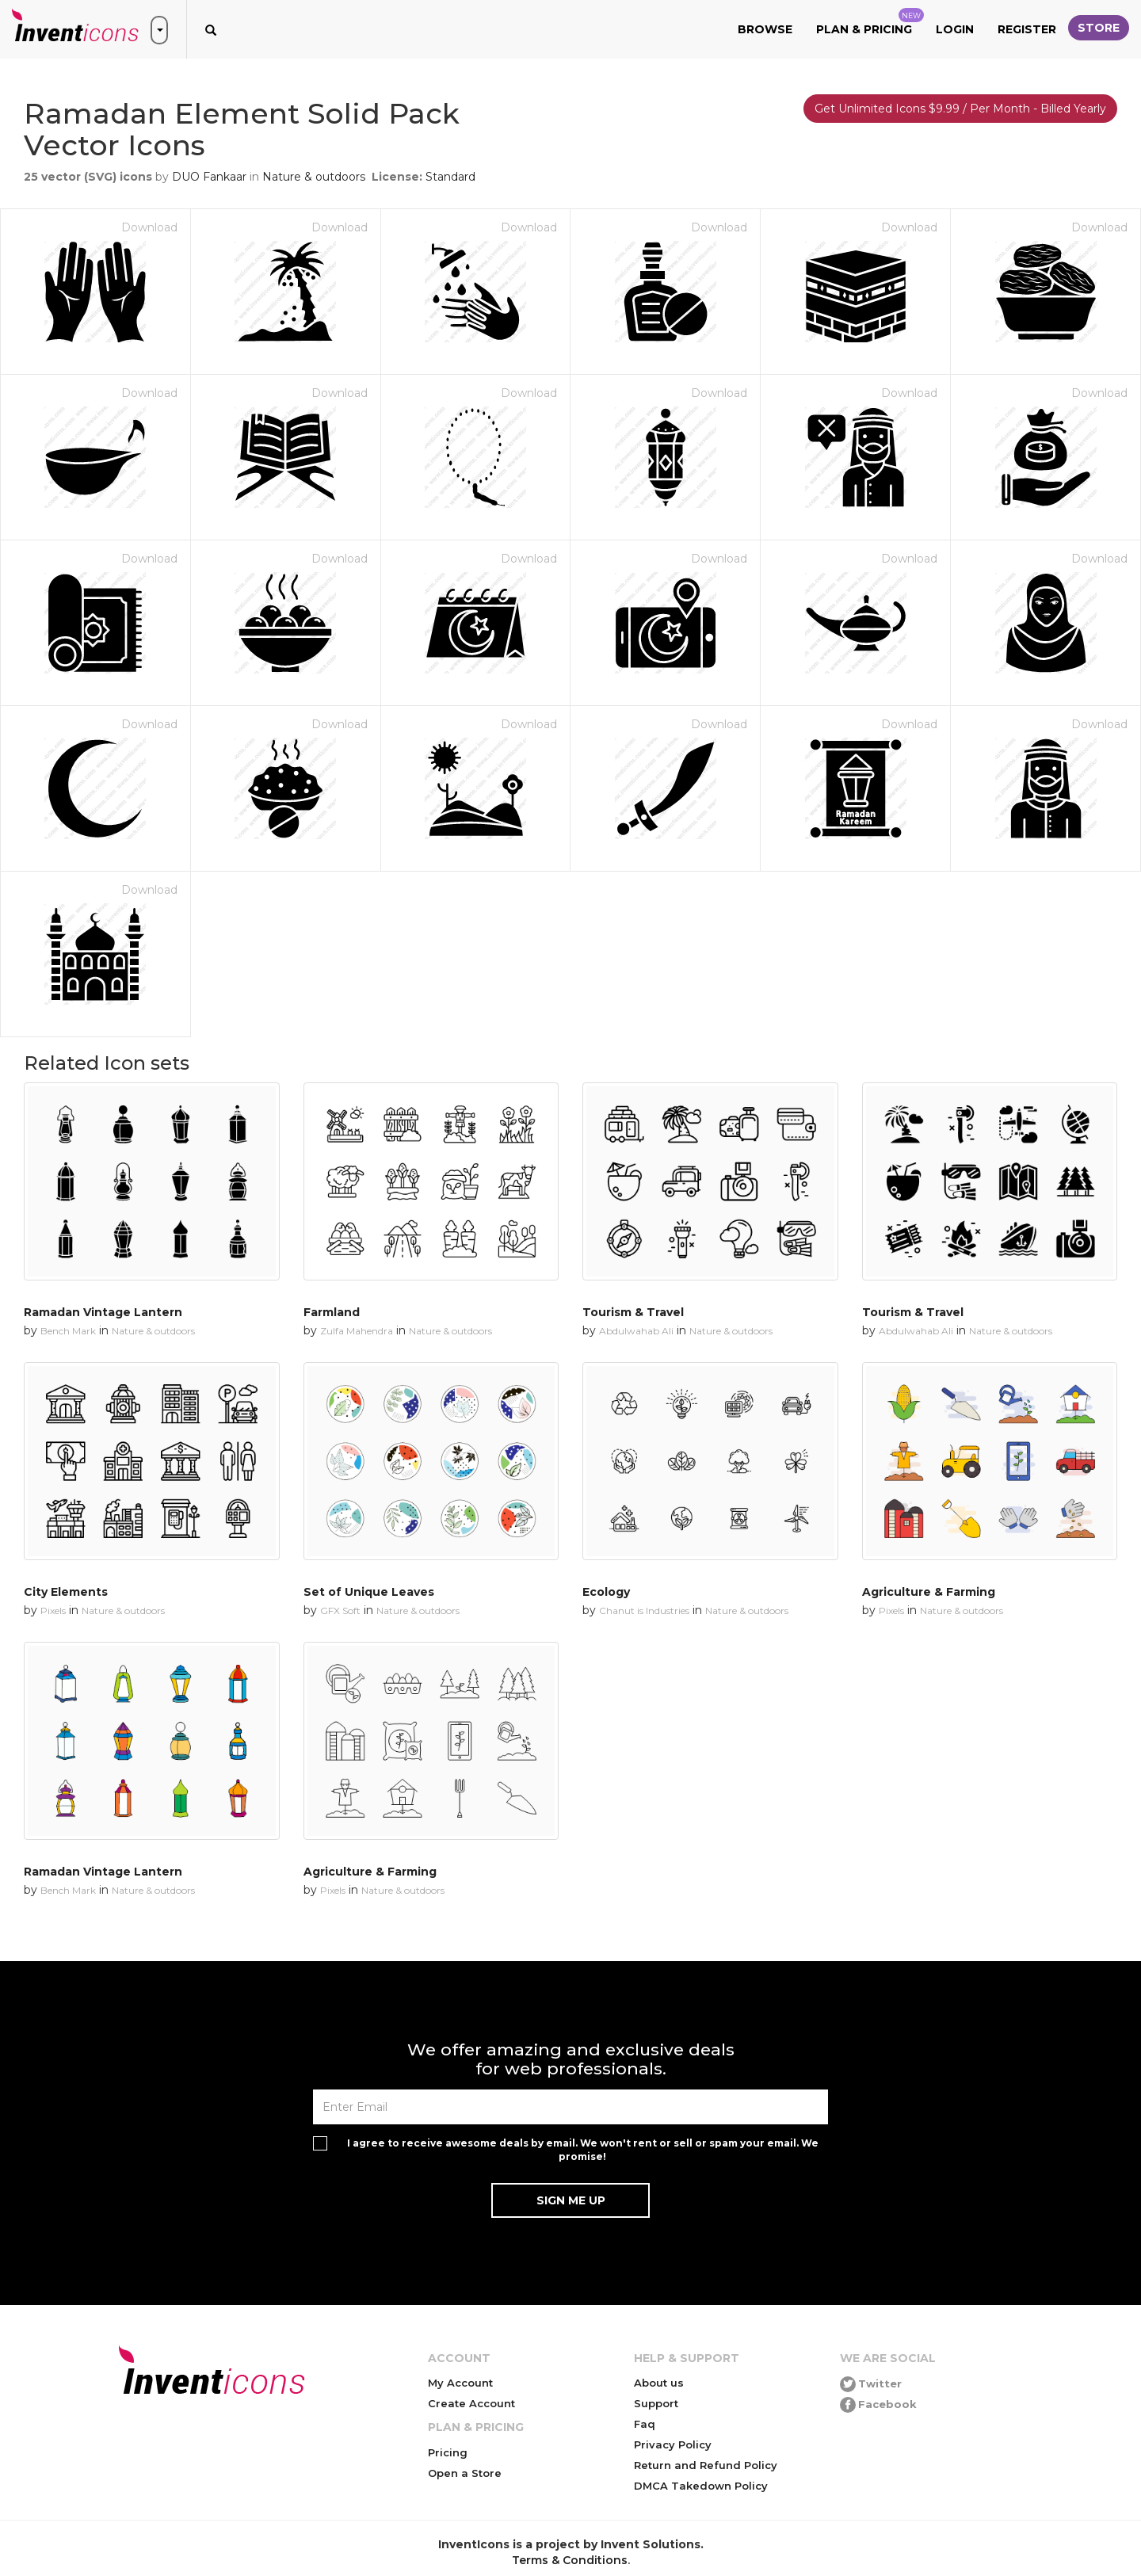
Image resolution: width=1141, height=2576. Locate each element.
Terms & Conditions (570, 2560)
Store (1099, 28)
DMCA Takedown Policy (701, 2485)
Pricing (447, 2452)
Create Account (471, 2403)
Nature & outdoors (313, 177)
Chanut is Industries (644, 1610)
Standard (450, 177)
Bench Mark (68, 1331)
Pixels (53, 1610)
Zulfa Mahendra (356, 1331)
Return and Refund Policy (705, 2465)
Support (656, 2403)
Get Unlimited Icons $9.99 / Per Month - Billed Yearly (960, 108)
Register (1027, 29)
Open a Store (465, 2473)
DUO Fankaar (209, 177)
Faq (644, 2424)
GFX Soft (340, 1610)
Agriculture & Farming (928, 1592)
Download (149, 227)
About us (659, 2382)
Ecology (606, 1592)
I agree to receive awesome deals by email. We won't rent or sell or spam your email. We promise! (583, 2149)
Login (955, 29)
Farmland (331, 1312)
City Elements (66, 1592)
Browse (765, 29)
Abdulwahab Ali (636, 1331)
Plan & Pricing (870, 22)
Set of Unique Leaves (368, 1592)
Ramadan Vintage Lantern (103, 1312)
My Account (460, 2382)
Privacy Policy (673, 2444)
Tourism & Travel (633, 1312)
